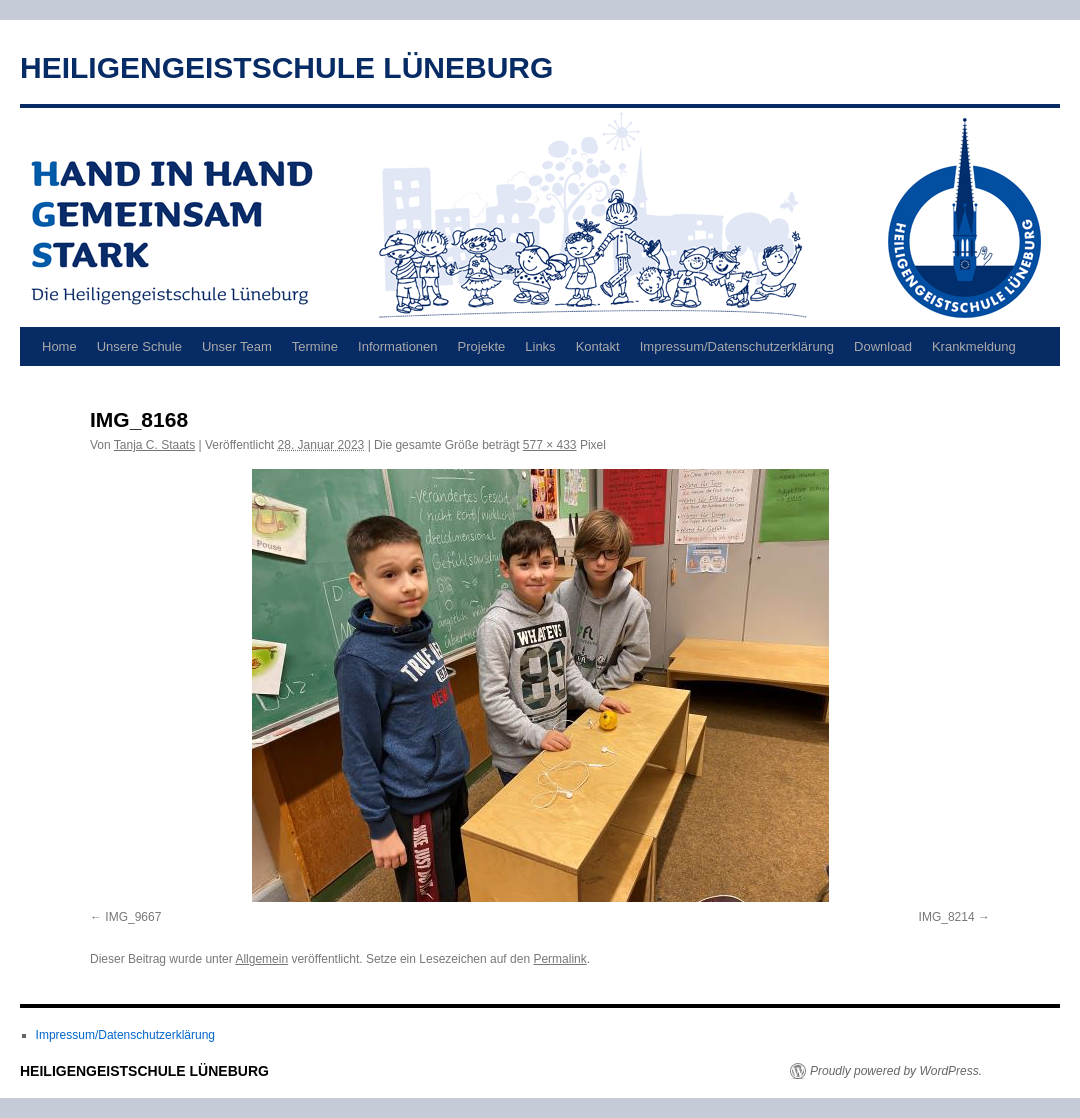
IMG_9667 (133, 917)
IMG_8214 (947, 917)
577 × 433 (550, 445)
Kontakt (598, 346)
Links (540, 346)
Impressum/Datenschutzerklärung (737, 346)
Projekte (482, 346)
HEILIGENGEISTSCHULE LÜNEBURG (286, 67)
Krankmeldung (974, 346)
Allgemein (261, 959)
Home (59, 346)
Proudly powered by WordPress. (896, 1071)
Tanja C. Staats (154, 445)
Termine (315, 346)
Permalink (559, 959)
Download (883, 346)
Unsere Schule (139, 346)
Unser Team (237, 346)
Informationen (398, 346)
